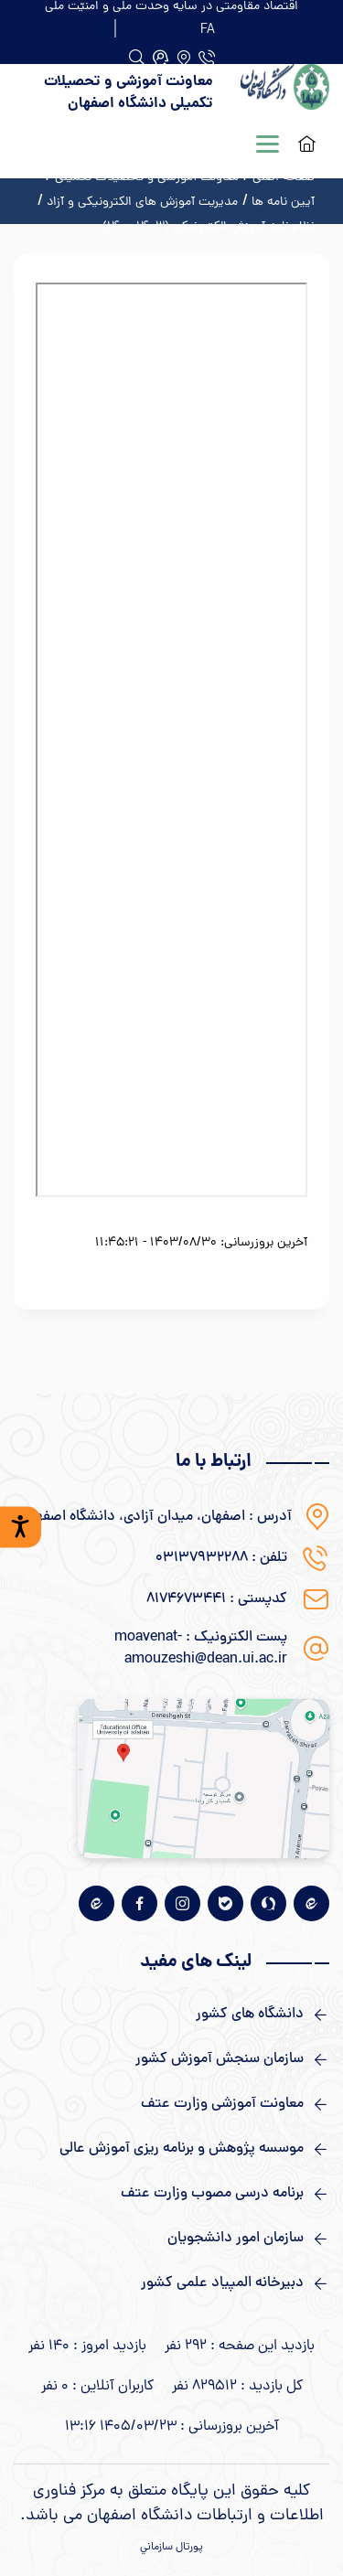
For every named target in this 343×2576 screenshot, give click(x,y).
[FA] (207, 28)
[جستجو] (160, 58)
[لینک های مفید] (171, 2015)
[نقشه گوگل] (203, 1778)
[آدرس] (183, 58)
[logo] (285, 93)
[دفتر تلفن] (206, 58)
